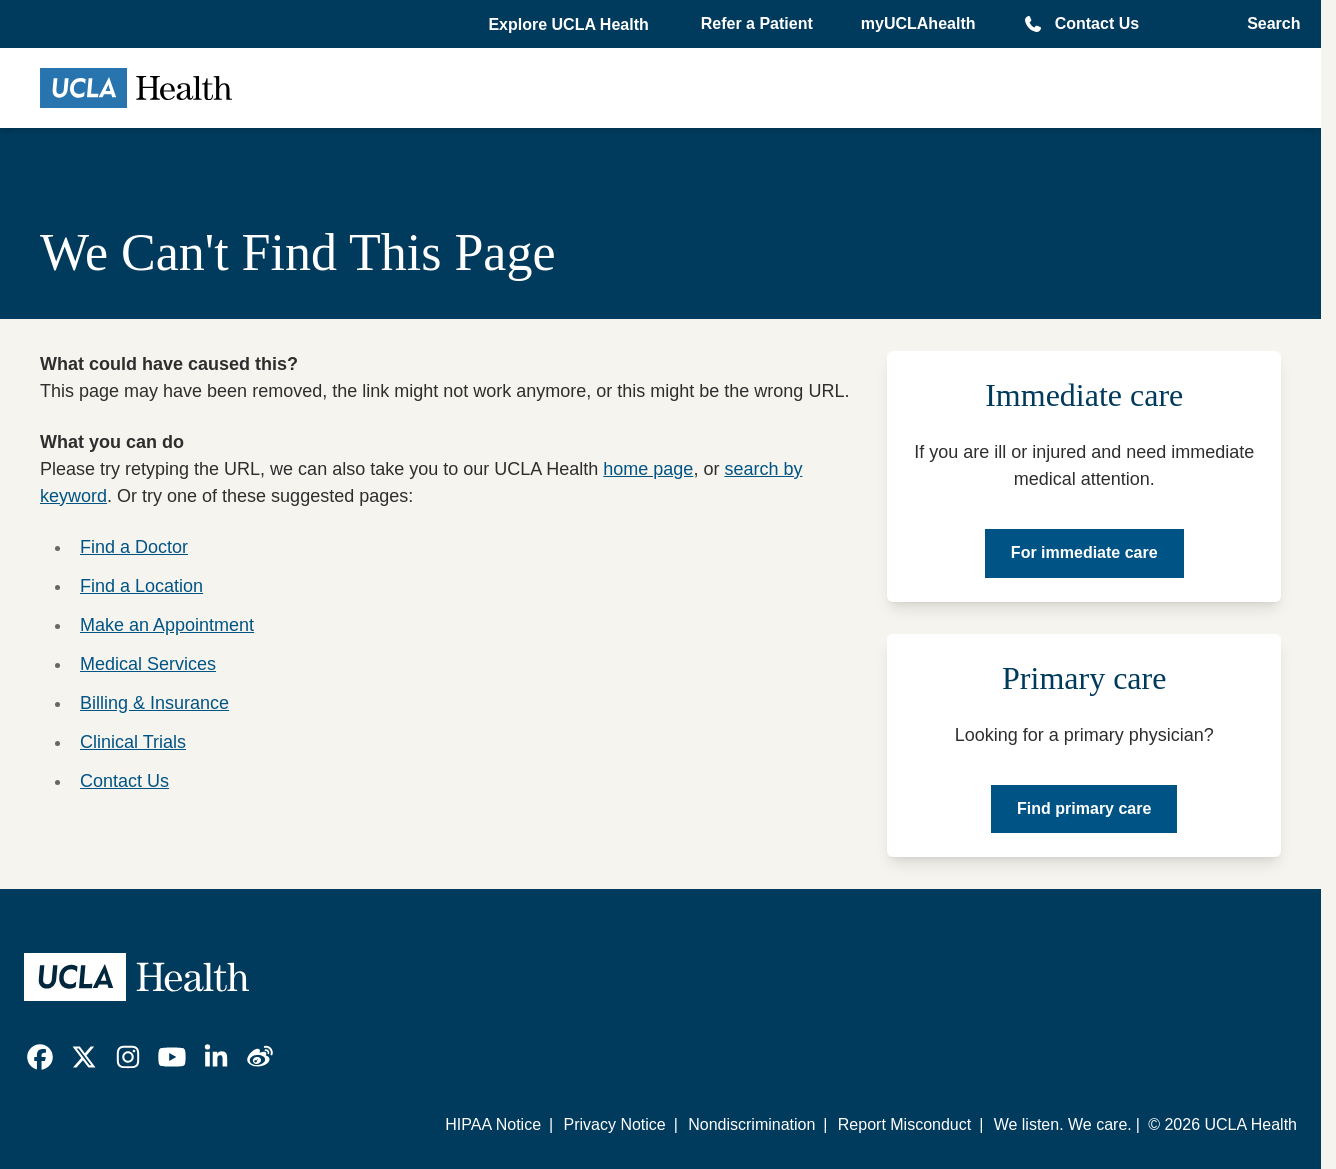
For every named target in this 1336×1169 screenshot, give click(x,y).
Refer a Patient (757, 23)
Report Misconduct (904, 1124)
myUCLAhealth (918, 23)
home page (648, 469)
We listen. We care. (1063, 1124)
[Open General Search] (1267, 24)
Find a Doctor (134, 547)
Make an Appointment (167, 625)
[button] (570, 25)
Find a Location (141, 586)
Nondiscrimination (751, 1124)
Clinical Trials (133, 742)
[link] (40, 1057)
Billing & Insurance (154, 703)
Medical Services (148, 664)
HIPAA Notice (493, 1124)
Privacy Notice (614, 1124)
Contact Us (1097, 23)
